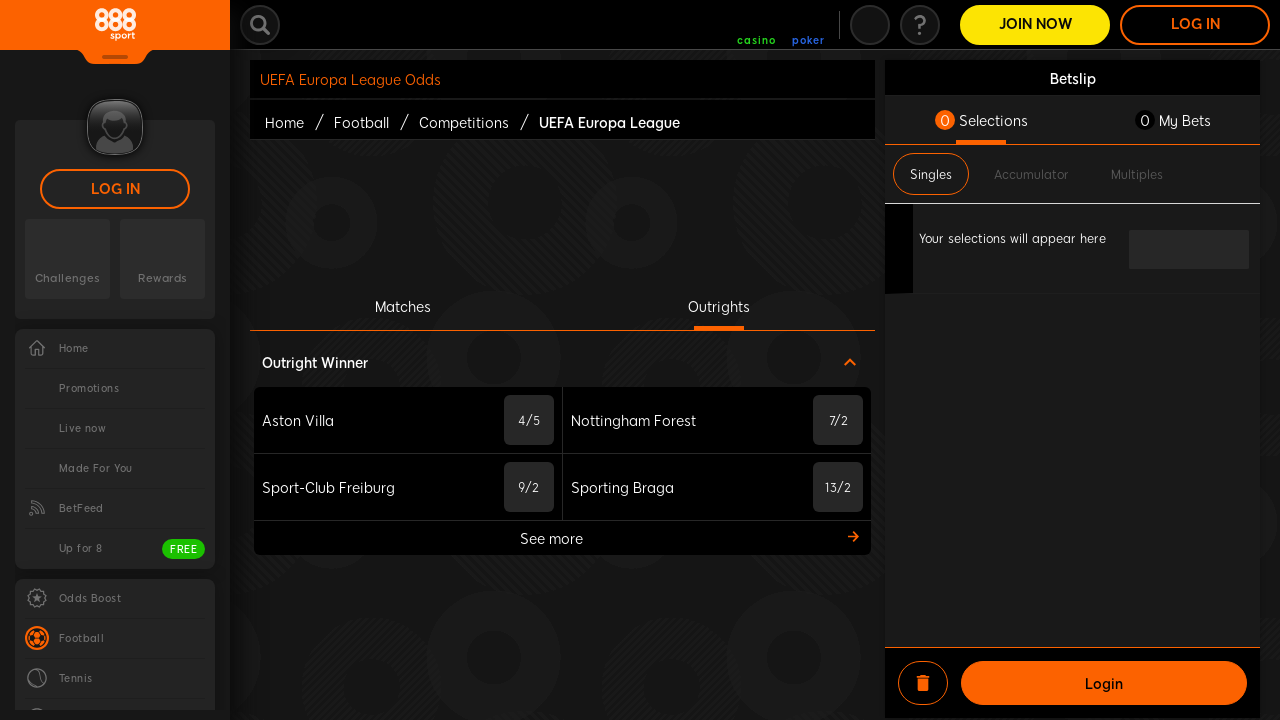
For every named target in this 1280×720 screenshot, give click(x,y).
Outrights (719, 306)
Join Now (1035, 24)
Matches (403, 306)
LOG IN (115, 189)
